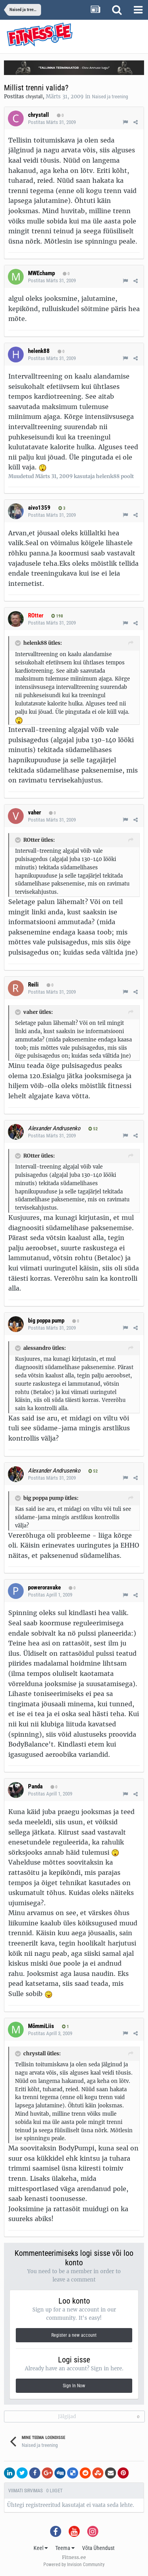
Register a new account (74, 2335)
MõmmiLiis (41, 2026)
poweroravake (44, 1587)
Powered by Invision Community (74, 2564)
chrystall (34, 96)
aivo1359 (39, 507)
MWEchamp (41, 273)
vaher (34, 812)
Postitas (52, 122)
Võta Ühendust (98, 2548)
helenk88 (39, 351)
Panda (35, 1786)
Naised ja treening (110, 96)
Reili (33, 984)
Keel (41, 2548)
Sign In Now (74, 2385)
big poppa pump (46, 1320)
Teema (65, 2548)
